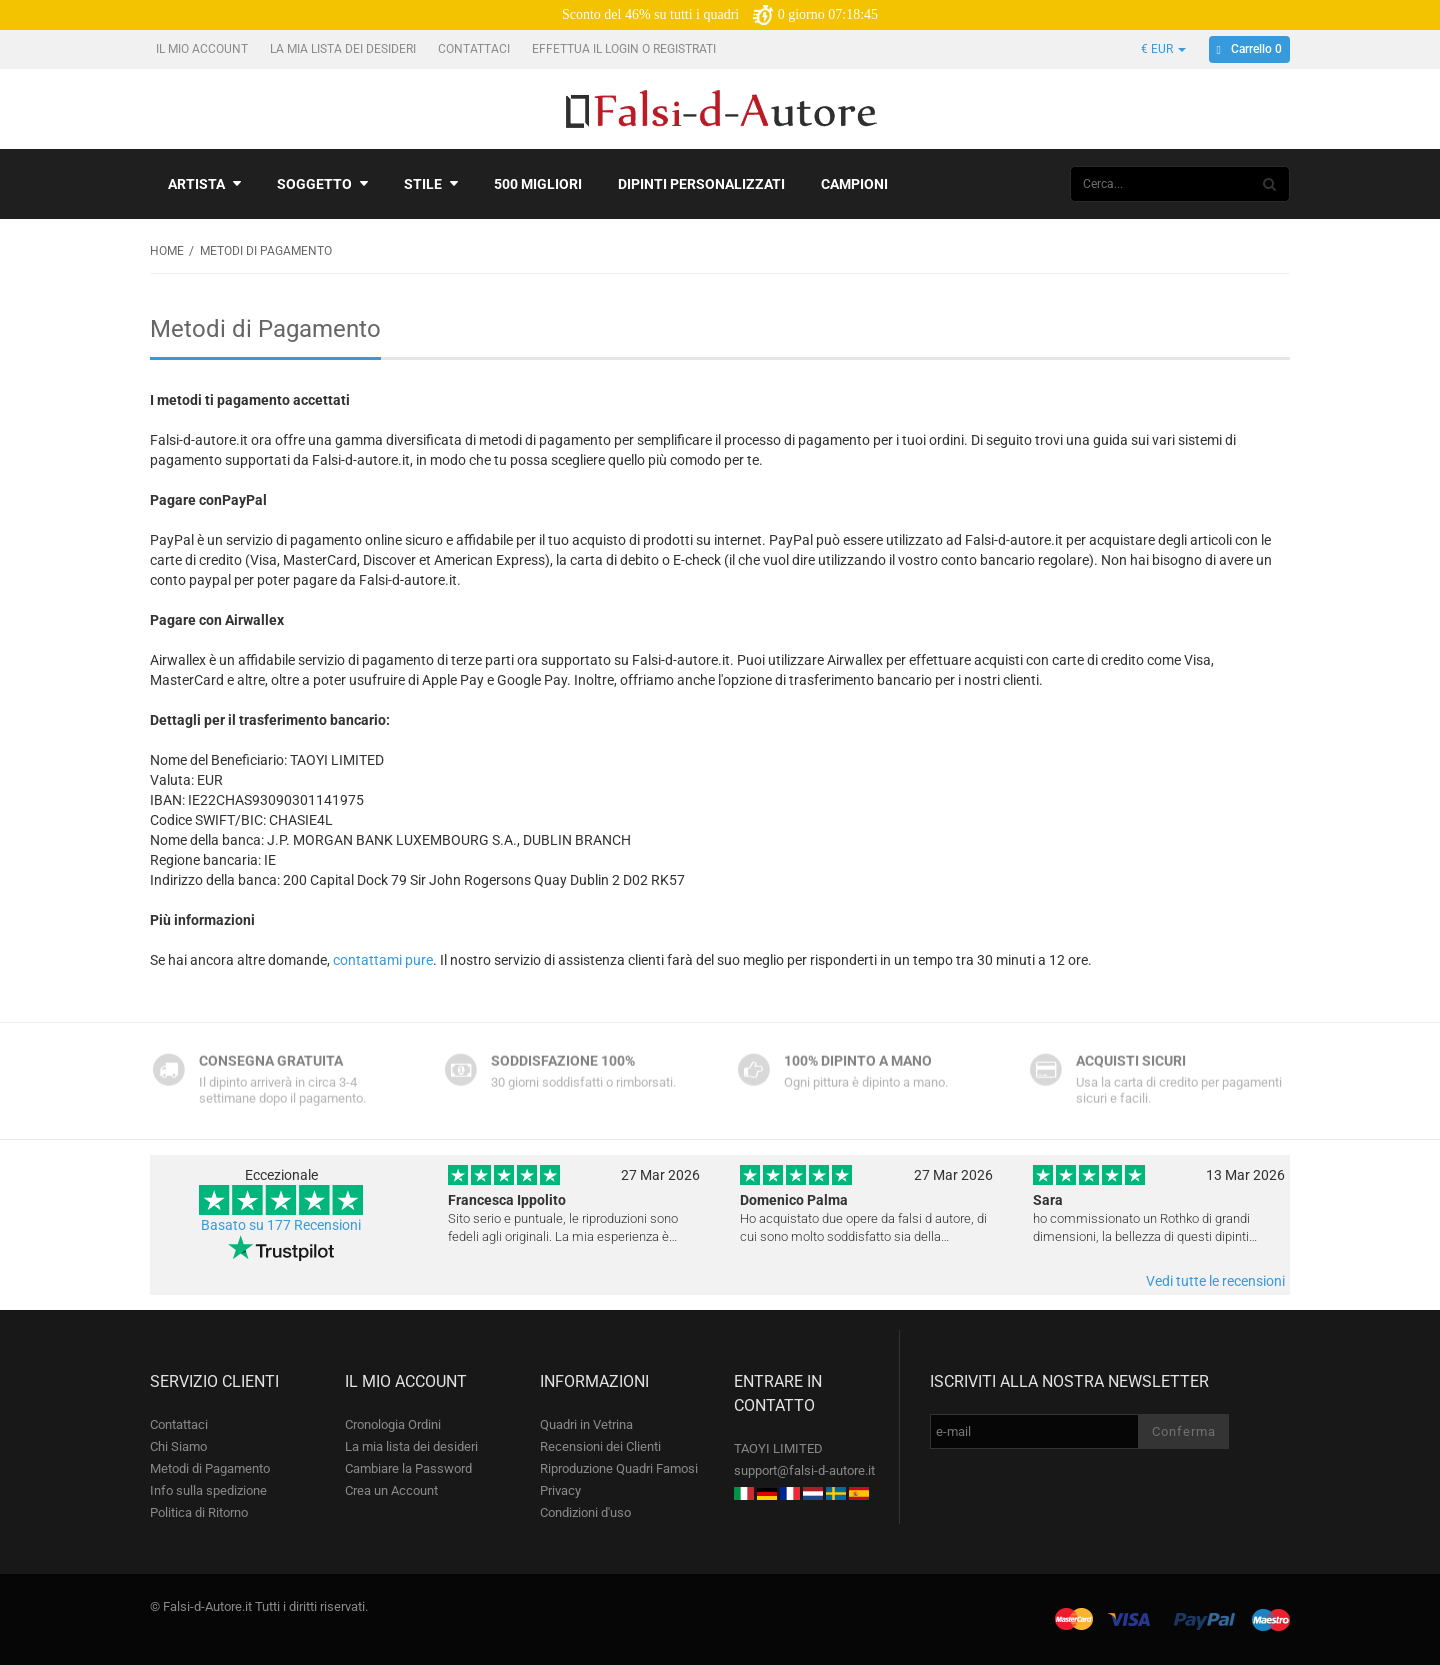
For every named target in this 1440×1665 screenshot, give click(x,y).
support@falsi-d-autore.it (804, 1470)
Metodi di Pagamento (210, 1468)
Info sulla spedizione (208, 1490)
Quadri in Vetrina (586, 1424)
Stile (431, 184)
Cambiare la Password (408, 1468)
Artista (204, 184)
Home (167, 251)
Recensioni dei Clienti (600, 1446)
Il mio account (203, 49)
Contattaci (475, 49)
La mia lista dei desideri (344, 49)
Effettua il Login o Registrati (625, 49)
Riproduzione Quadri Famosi (619, 1468)
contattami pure (383, 960)
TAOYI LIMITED (778, 1448)
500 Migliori (538, 184)
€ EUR (1163, 49)
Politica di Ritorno (199, 1512)
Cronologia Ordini (393, 1424)
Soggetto (322, 184)
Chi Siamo (178, 1446)
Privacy (560, 1490)
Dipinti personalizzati (701, 184)
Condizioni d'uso (585, 1512)
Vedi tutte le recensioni (1215, 1281)
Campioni (854, 184)
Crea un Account (391, 1490)
